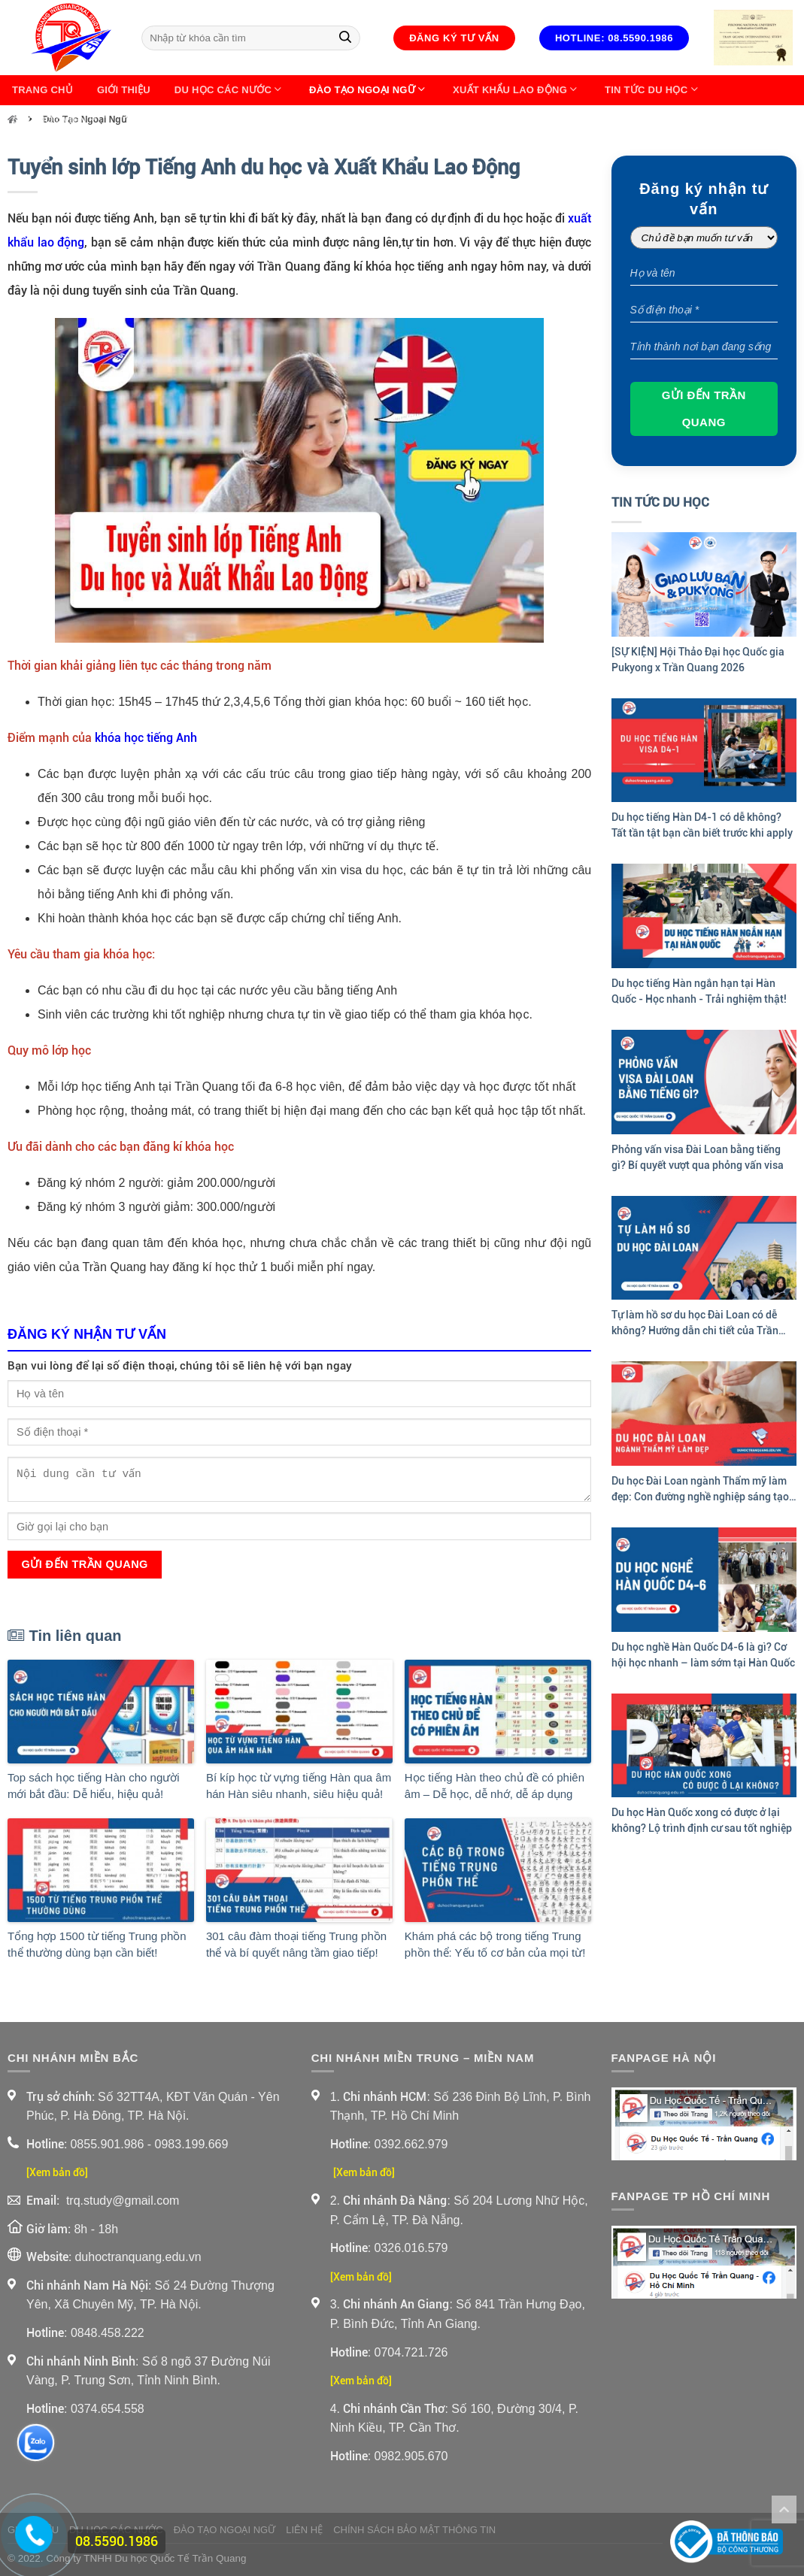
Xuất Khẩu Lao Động (517, 90)
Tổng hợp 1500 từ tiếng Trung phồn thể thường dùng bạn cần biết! (97, 1945)
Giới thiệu (123, 89)
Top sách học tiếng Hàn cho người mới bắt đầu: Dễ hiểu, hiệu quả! (94, 1786)
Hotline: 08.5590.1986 (614, 38)
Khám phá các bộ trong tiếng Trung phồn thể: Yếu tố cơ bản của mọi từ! (495, 1945)
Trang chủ (42, 89)
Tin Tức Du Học (653, 90)
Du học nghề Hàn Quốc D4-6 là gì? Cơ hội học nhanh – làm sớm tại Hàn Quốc (703, 1655)
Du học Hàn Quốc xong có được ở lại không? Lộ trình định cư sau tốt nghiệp (701, 1820)
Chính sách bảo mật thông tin (414, 2529)
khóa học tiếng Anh (146, 738)
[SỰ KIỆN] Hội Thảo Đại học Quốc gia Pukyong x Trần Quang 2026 (697, 660)
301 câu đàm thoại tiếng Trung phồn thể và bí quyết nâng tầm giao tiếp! (296, 1945)
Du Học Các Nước (229, 90)
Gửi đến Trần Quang (84, 1564)
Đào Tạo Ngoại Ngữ (369, 90)
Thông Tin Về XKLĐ (174, 120)
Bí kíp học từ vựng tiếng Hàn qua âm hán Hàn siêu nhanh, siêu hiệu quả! (298, 1786)
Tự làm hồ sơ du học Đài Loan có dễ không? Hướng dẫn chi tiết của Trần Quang (694, 1324)
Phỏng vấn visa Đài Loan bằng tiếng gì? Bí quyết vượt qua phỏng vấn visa (697, 1157)
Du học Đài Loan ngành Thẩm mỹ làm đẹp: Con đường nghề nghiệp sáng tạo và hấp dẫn (700, 1490)
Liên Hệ (268, 120)
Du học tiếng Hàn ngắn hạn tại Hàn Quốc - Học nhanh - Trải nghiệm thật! (699, 991)
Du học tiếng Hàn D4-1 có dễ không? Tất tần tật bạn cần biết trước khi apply (702, 825)
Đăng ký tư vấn (454, 38)
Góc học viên (56, 120)
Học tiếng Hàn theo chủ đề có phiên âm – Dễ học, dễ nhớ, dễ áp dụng (494, 1786)
